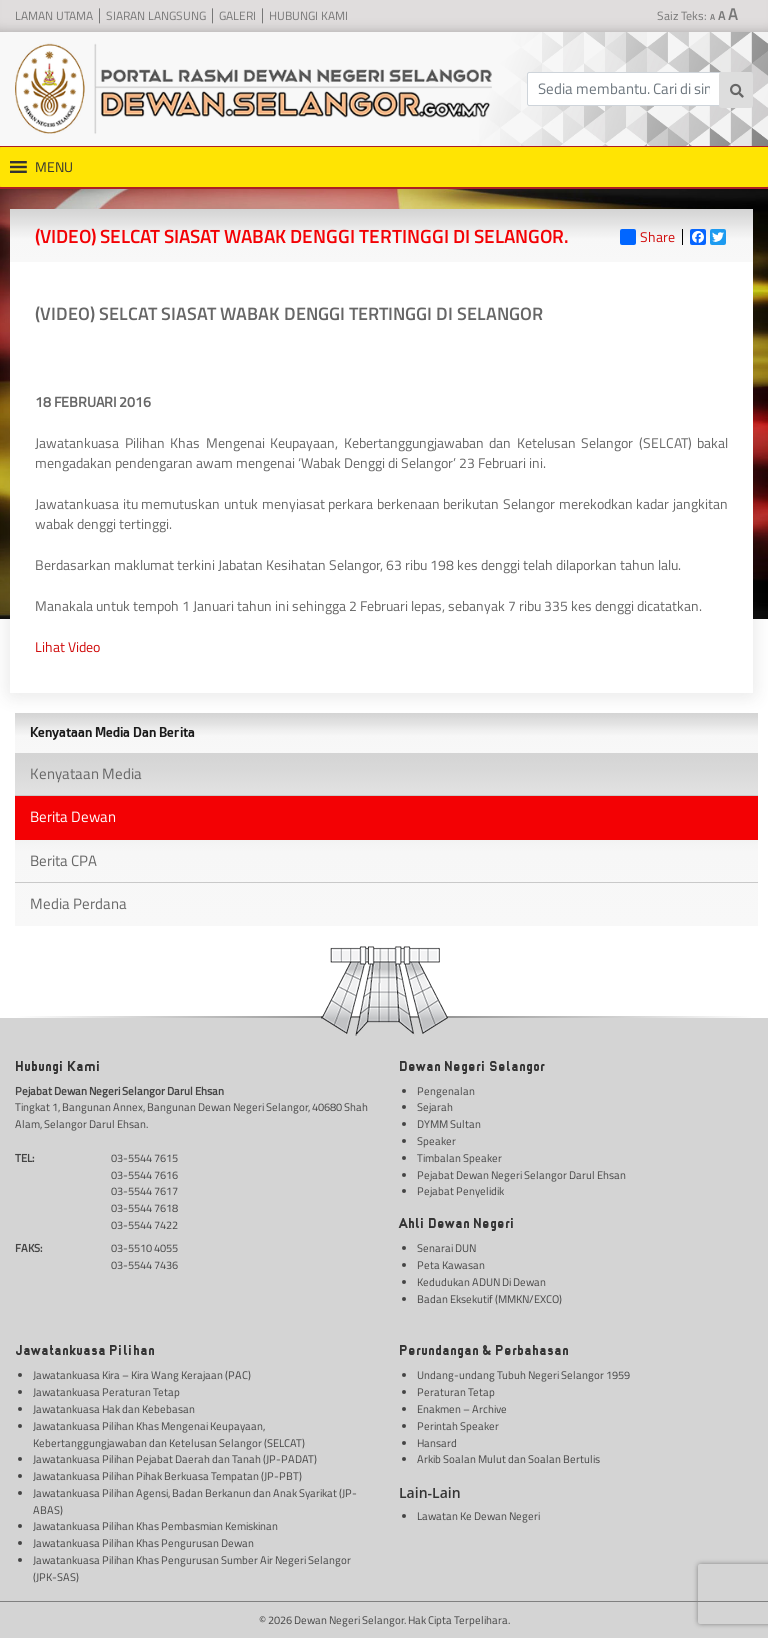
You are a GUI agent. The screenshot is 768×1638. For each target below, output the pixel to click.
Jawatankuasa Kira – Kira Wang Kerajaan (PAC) (142, 1375)
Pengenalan (446, 1091)
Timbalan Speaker (459, 1158)
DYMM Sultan (449, 1124)
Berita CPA (63, 860)
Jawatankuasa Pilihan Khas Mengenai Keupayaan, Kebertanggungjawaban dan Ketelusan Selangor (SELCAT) (169, 1434)
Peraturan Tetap (456, 1392)
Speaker (436, 1141)
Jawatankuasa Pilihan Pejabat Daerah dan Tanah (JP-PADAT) (175, 1459)
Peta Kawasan (451, 1265)
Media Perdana (78, 903)
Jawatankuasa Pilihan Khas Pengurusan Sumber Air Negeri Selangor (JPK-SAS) (192, 1568)
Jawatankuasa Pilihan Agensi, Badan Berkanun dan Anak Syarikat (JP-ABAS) (195, 1501)
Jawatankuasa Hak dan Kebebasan (114, 1409)
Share (647, 237)
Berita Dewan (73, 816)
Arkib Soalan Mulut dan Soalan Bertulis (508, 1459)
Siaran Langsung (156, 16)
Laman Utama (54, 16)
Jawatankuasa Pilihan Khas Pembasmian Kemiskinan (155, 1526)
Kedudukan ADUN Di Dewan (481, 1282)
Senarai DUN (446, 1248)
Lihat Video (67, 647)
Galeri (237, 16)
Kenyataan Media (86, 773)
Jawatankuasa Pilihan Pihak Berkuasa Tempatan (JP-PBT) (167, 1476)
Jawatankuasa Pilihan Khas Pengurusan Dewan (143, 1543)
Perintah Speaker (458, 1426)
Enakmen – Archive (462, 1409)
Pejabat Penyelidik (460, 1191)
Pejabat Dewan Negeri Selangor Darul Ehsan (521, 1175)
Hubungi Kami (308, 16)
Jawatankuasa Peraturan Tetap (106, 1392)
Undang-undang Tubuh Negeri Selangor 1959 (523, 1375)
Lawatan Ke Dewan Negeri (478, 1516)
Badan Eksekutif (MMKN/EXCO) (489, 1299)
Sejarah (435, 1107)
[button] (54, 167)
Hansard (437, 1443)
